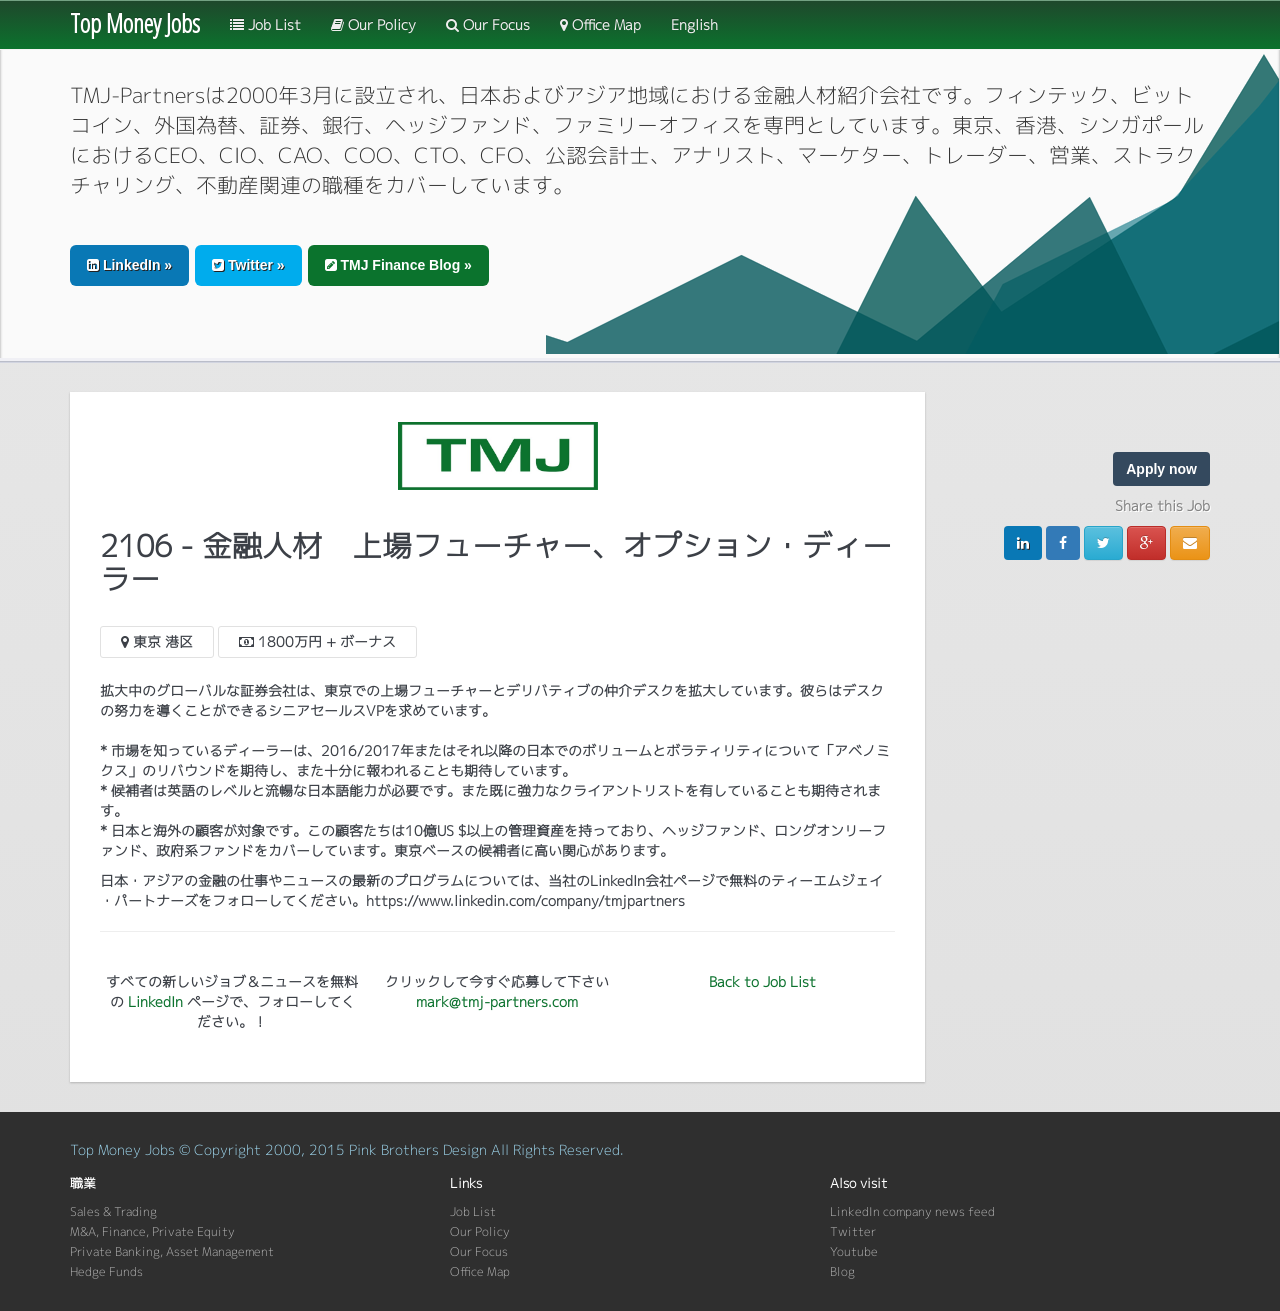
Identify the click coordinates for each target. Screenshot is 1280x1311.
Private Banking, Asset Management (172, 1251)
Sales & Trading (113, 1211)
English (694, 24)
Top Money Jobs (135, 23)
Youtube (854, 1251)
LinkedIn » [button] (129, 265)
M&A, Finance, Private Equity (152, 1231)
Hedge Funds (106, 1271)
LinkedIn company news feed (912, 1211)
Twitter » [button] (248, 265)
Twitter (853, 1231)
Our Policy (373, 24)
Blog (842, 1271)
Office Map (600, 24)
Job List (265, 24)
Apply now (1161, 469)
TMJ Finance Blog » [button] (398, 265)
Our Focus (488, 24)
